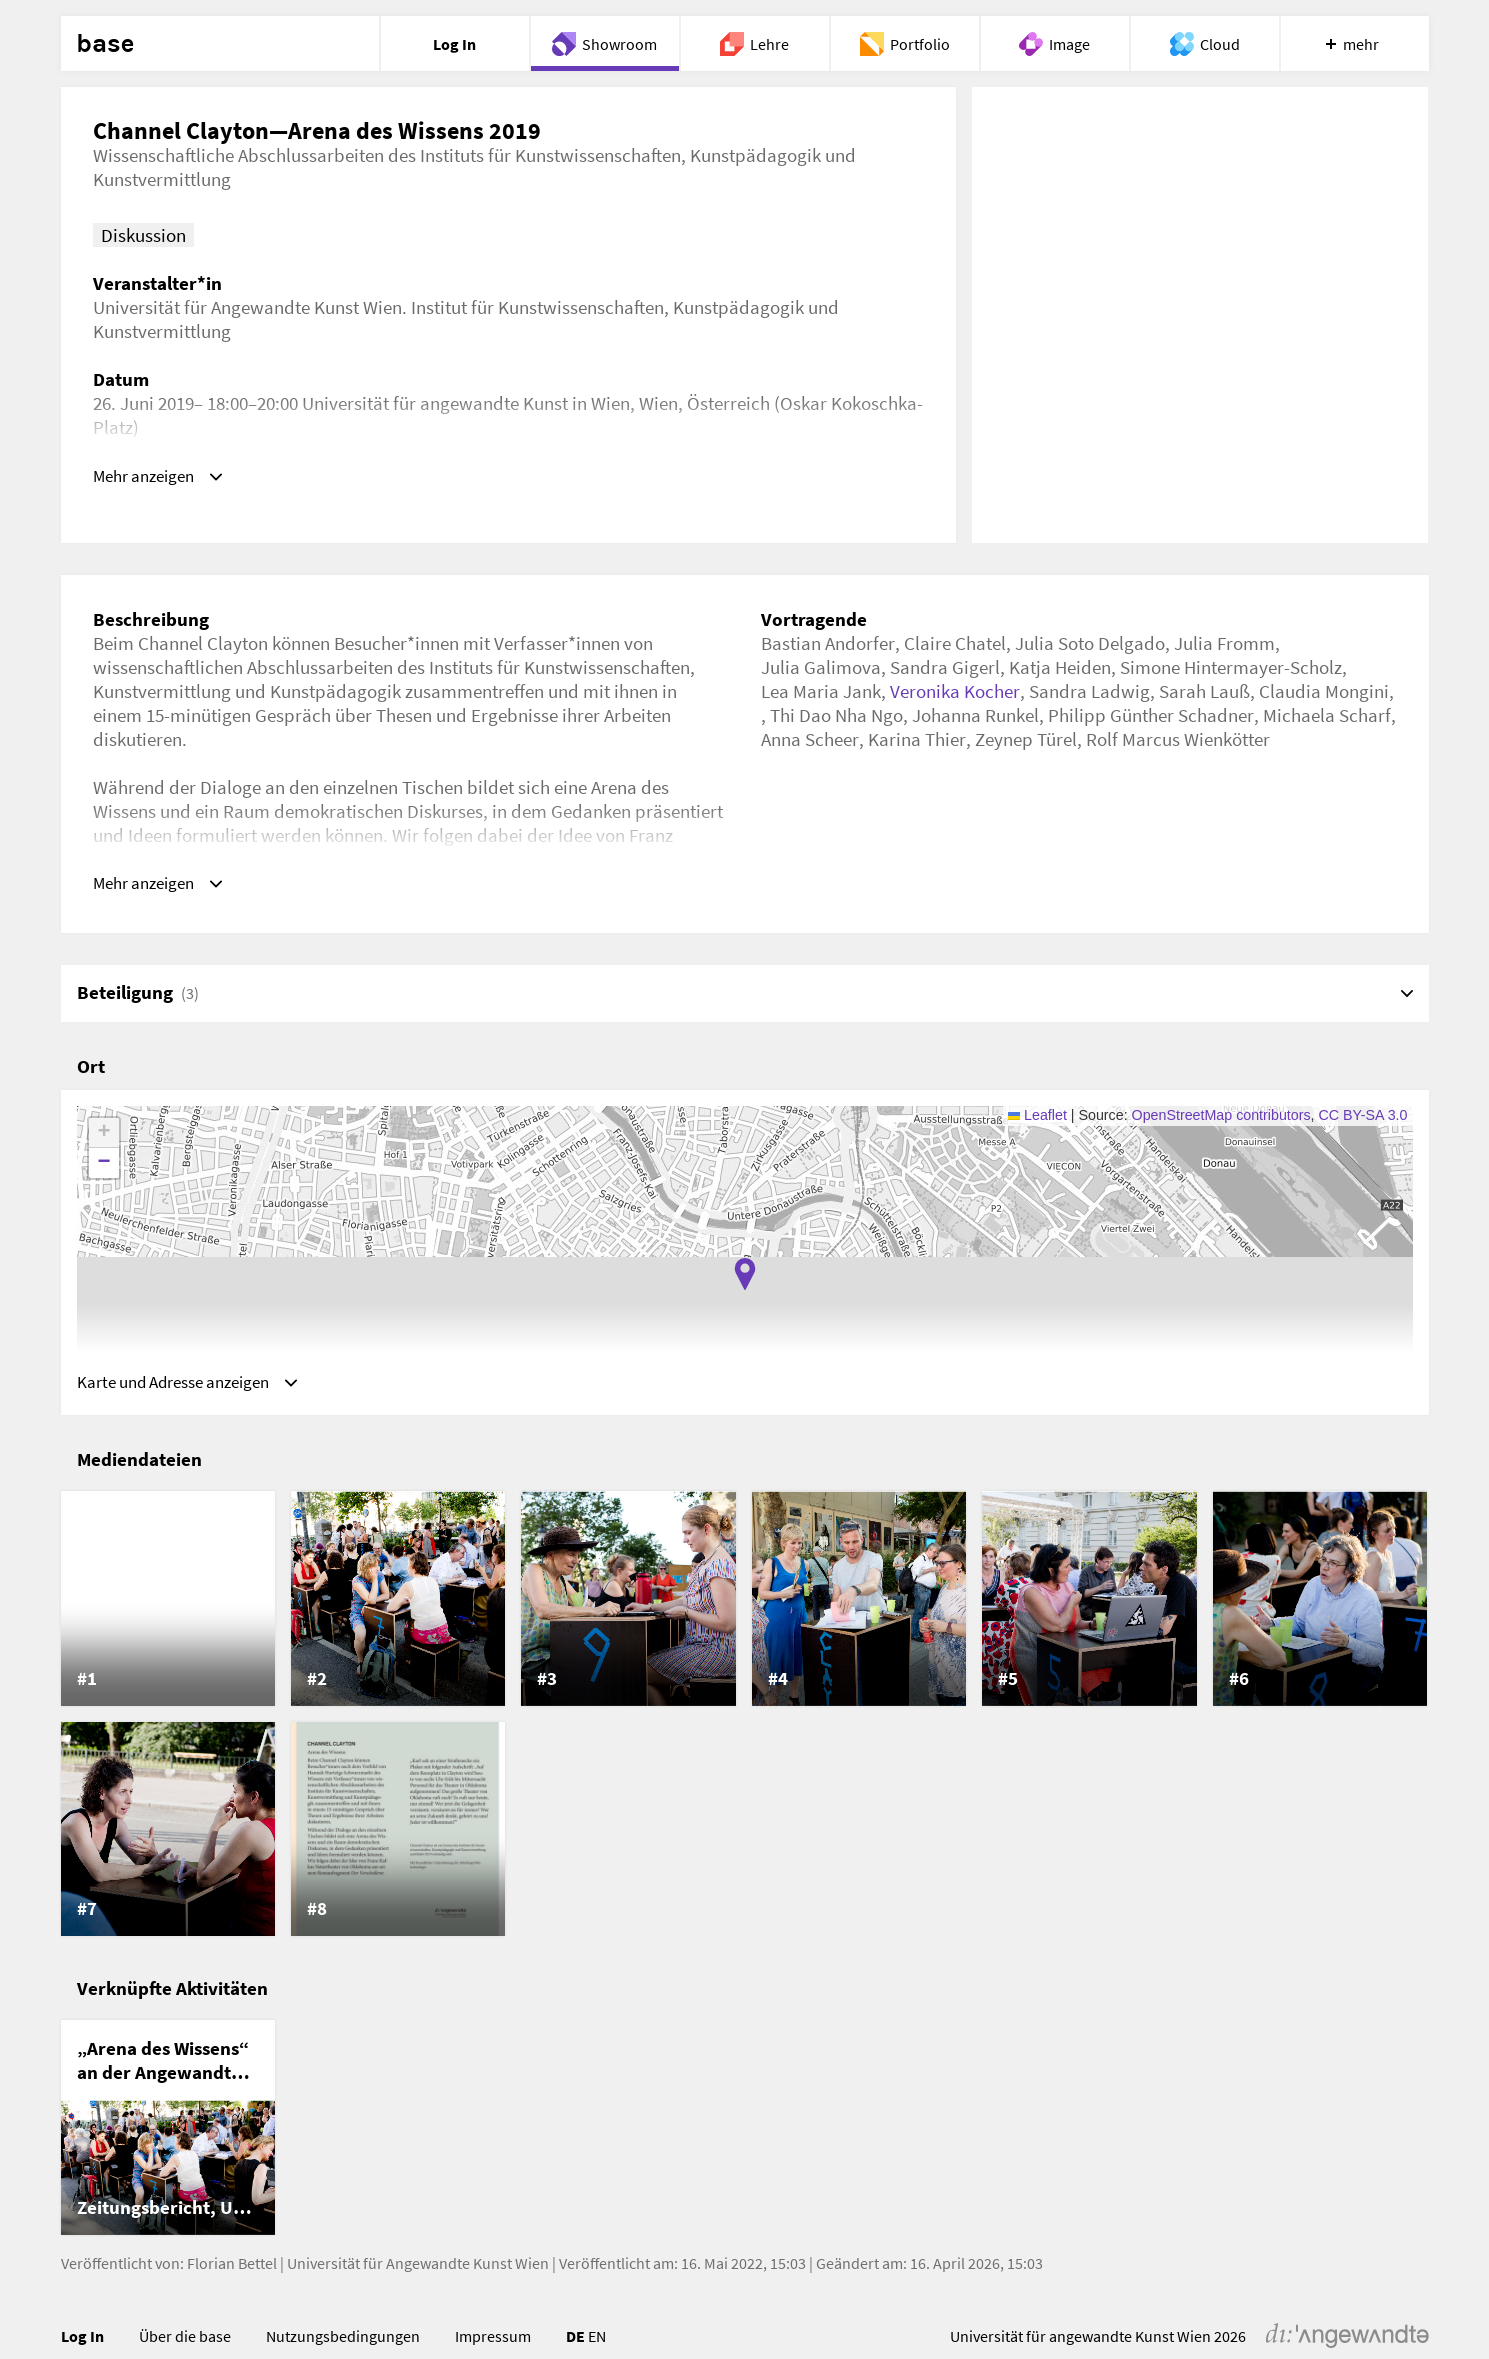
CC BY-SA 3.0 (1363, 1120)
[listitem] (168, 1609)
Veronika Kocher (955, 691)
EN (597, 2346)
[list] (745, 1724)
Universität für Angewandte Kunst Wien (418, 2273)
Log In (82, 2346)
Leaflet (1037, 1120)
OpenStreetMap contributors (1221, 1120)
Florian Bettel (232, 2273)
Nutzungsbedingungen (343, 2346)
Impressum (493, 2346)
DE (575, 2346)
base (105, 44)
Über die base (185, 2346)
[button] (745, 1279)
